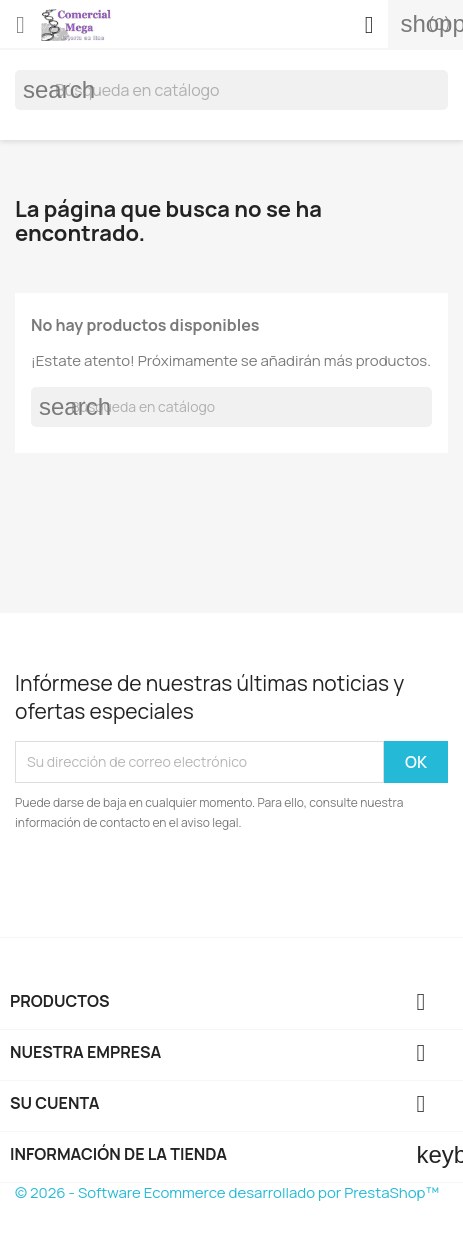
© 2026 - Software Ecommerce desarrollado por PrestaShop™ (227, 1192)
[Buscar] (231, 90)
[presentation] (182, 888)
